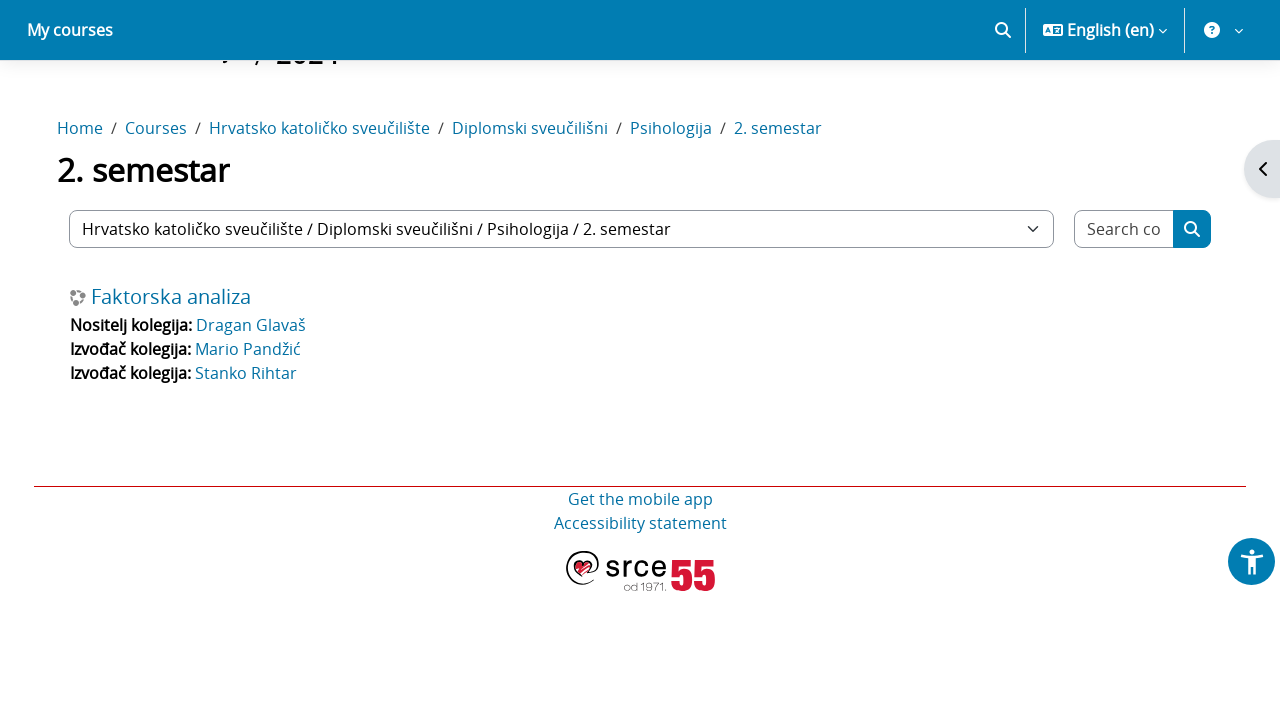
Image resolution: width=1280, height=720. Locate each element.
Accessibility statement (640, 593)
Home (94, 198)
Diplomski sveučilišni (544, 198)
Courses (170, 198)
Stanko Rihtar (260, 443)
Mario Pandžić (262, 419)
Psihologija (685, 198)
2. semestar (792, 198)
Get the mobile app (640, 569)
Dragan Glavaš (265, 395)
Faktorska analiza (185, 367)
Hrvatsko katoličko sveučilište (333, 198)
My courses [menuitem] (70, 100)
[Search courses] (1112, 299)
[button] (1003, 100)
